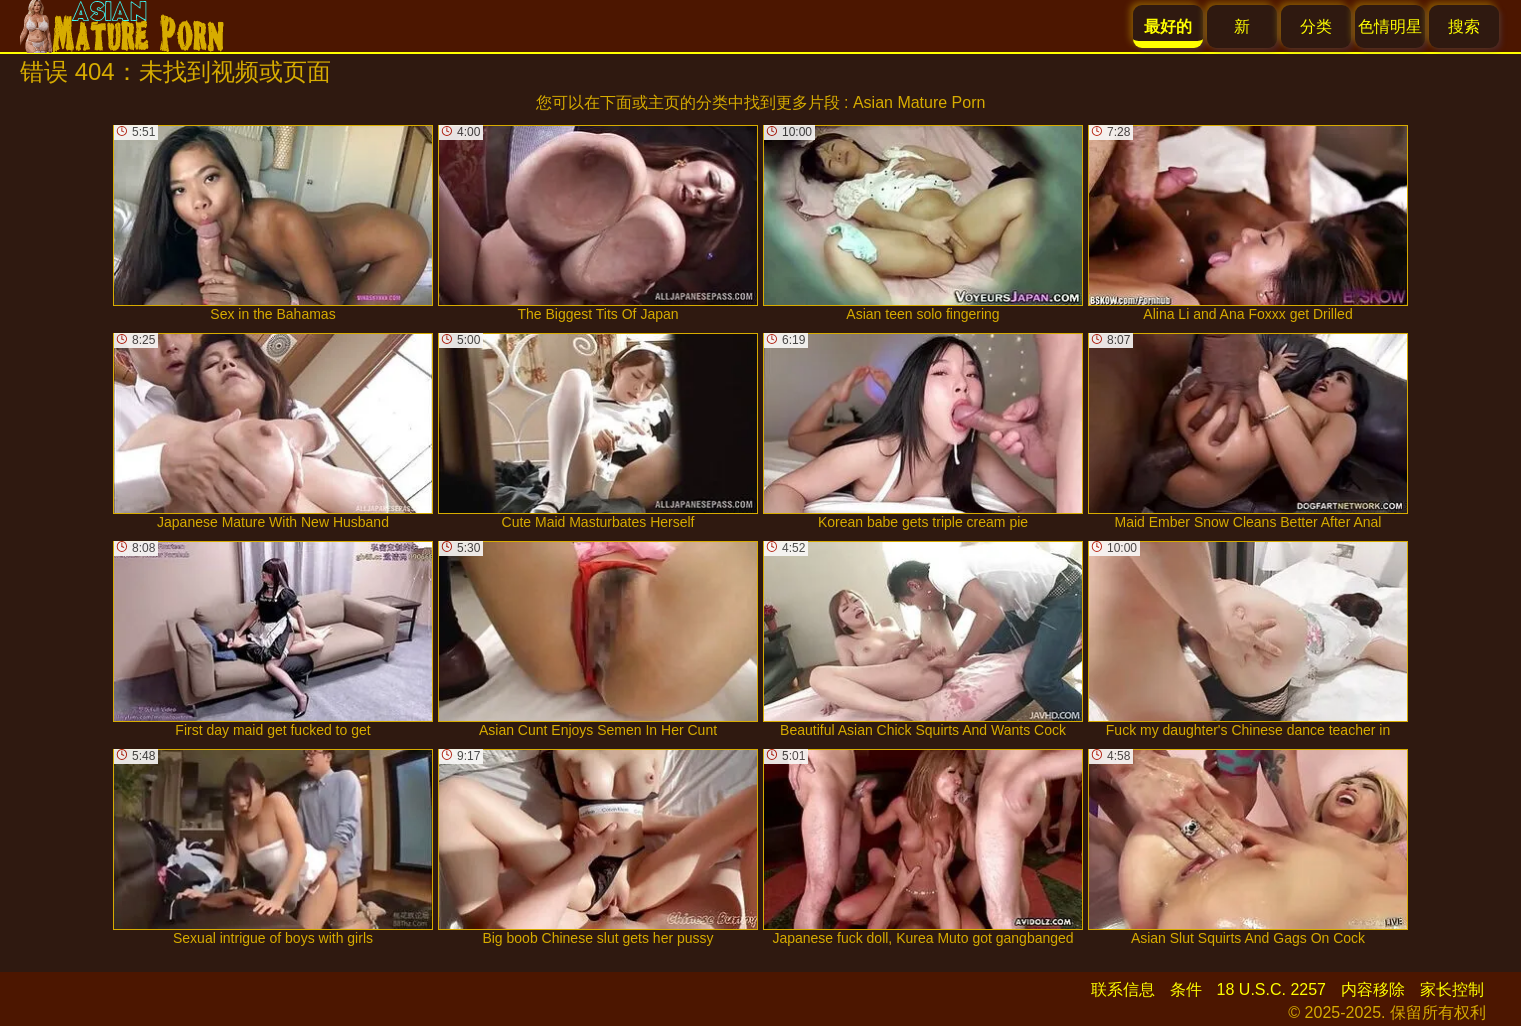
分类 (1316, 26)
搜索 (1464, 26)
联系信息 (1123, 989)
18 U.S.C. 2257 (1271, 989)
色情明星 (1390, 26)
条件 (1186, 989)
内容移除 (1373, 989)
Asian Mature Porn (919, 102)
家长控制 (1452, 989)
